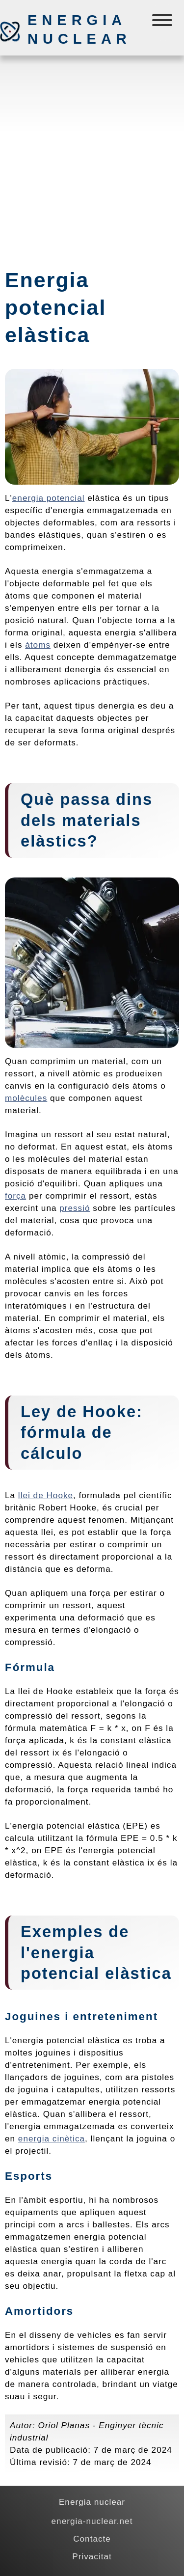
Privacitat (92, 2556)
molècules (26, 1098)
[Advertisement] (92, 157)
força (15, 1196)
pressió (74, 1208)
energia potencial (48, 498)
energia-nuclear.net (92, 2521)
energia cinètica (51, 2138)
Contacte (92, 2539)
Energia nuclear (79, 29)
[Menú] (163, 22)
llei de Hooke (45, 1495)
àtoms (38, 645)
